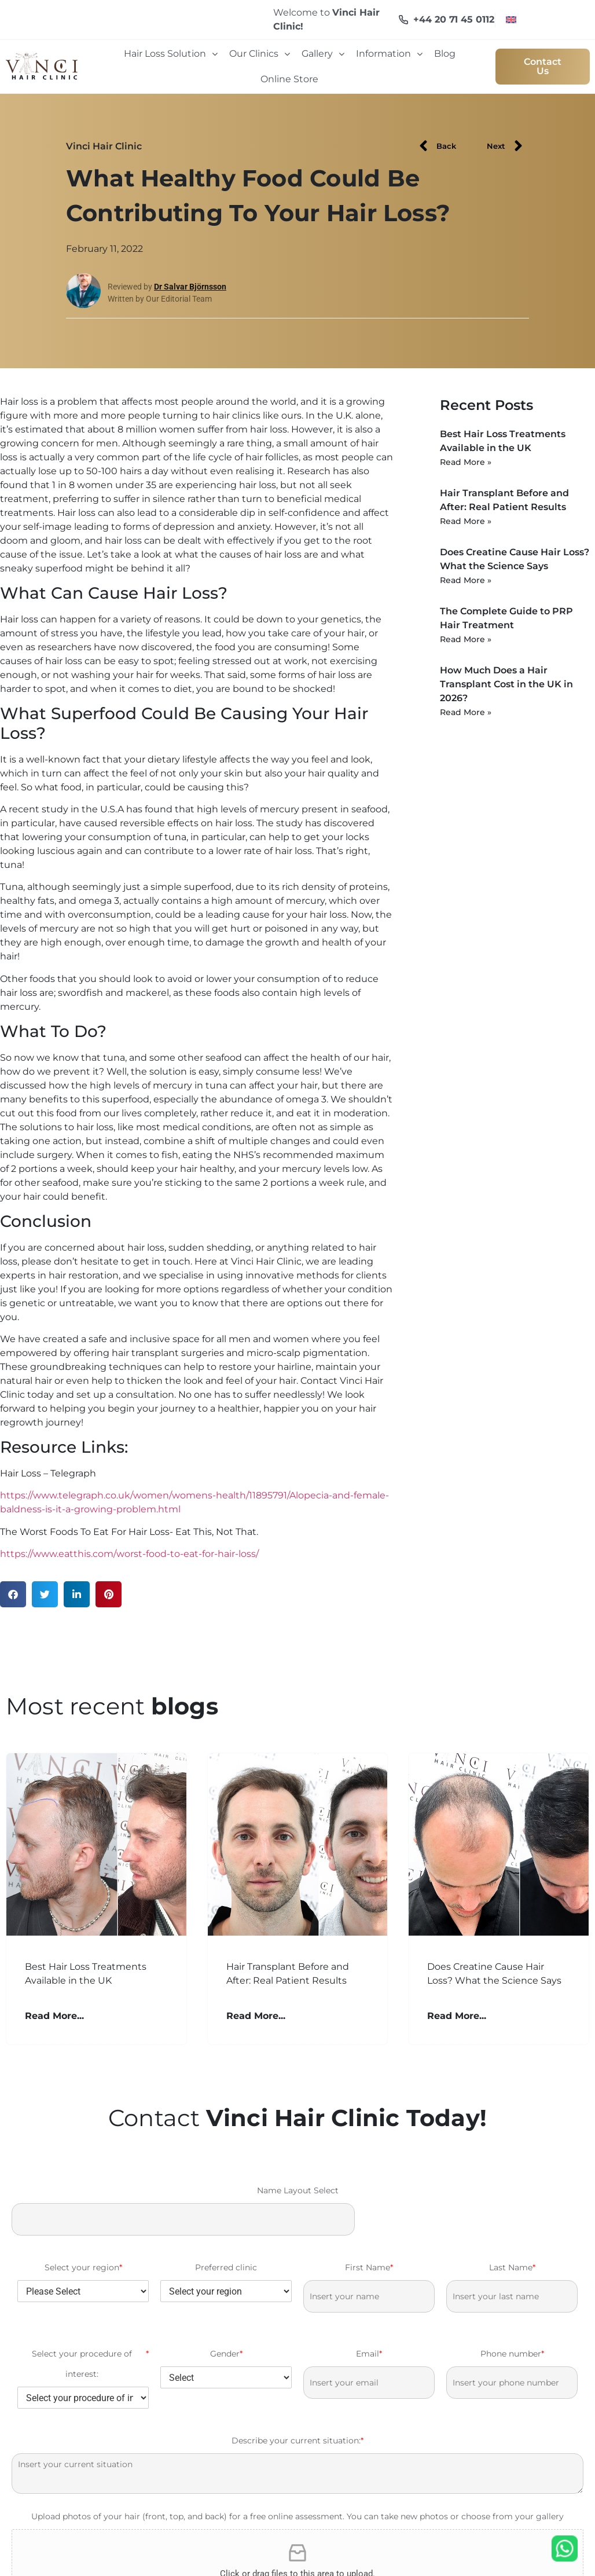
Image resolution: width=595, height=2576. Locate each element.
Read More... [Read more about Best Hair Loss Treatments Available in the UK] (54, 2015)
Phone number (512, 2354)
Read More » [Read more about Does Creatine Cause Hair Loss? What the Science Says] (465, 580)
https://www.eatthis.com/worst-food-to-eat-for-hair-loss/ (129, 1553)
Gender (226, 2354)
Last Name (512, 2268)
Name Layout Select (298, 2190)
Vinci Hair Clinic (104, 146)
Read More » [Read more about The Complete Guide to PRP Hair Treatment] (465, 639)
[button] (13, 1594)
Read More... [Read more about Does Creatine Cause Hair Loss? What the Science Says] (456, 2015)
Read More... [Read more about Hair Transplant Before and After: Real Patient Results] (255, 2015)
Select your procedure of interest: (90, 2364)
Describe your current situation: (297, 2441)
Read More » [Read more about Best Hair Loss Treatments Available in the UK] (465, 462)
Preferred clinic (226, 2267)
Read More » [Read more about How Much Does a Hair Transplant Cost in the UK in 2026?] (465, 712)
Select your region (83, 2268)
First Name (369, 2268)
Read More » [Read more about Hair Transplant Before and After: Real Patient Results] (465, 521)
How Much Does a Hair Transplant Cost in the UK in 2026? (506, 684)
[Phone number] (512, 2382)
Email (369, 2354)
